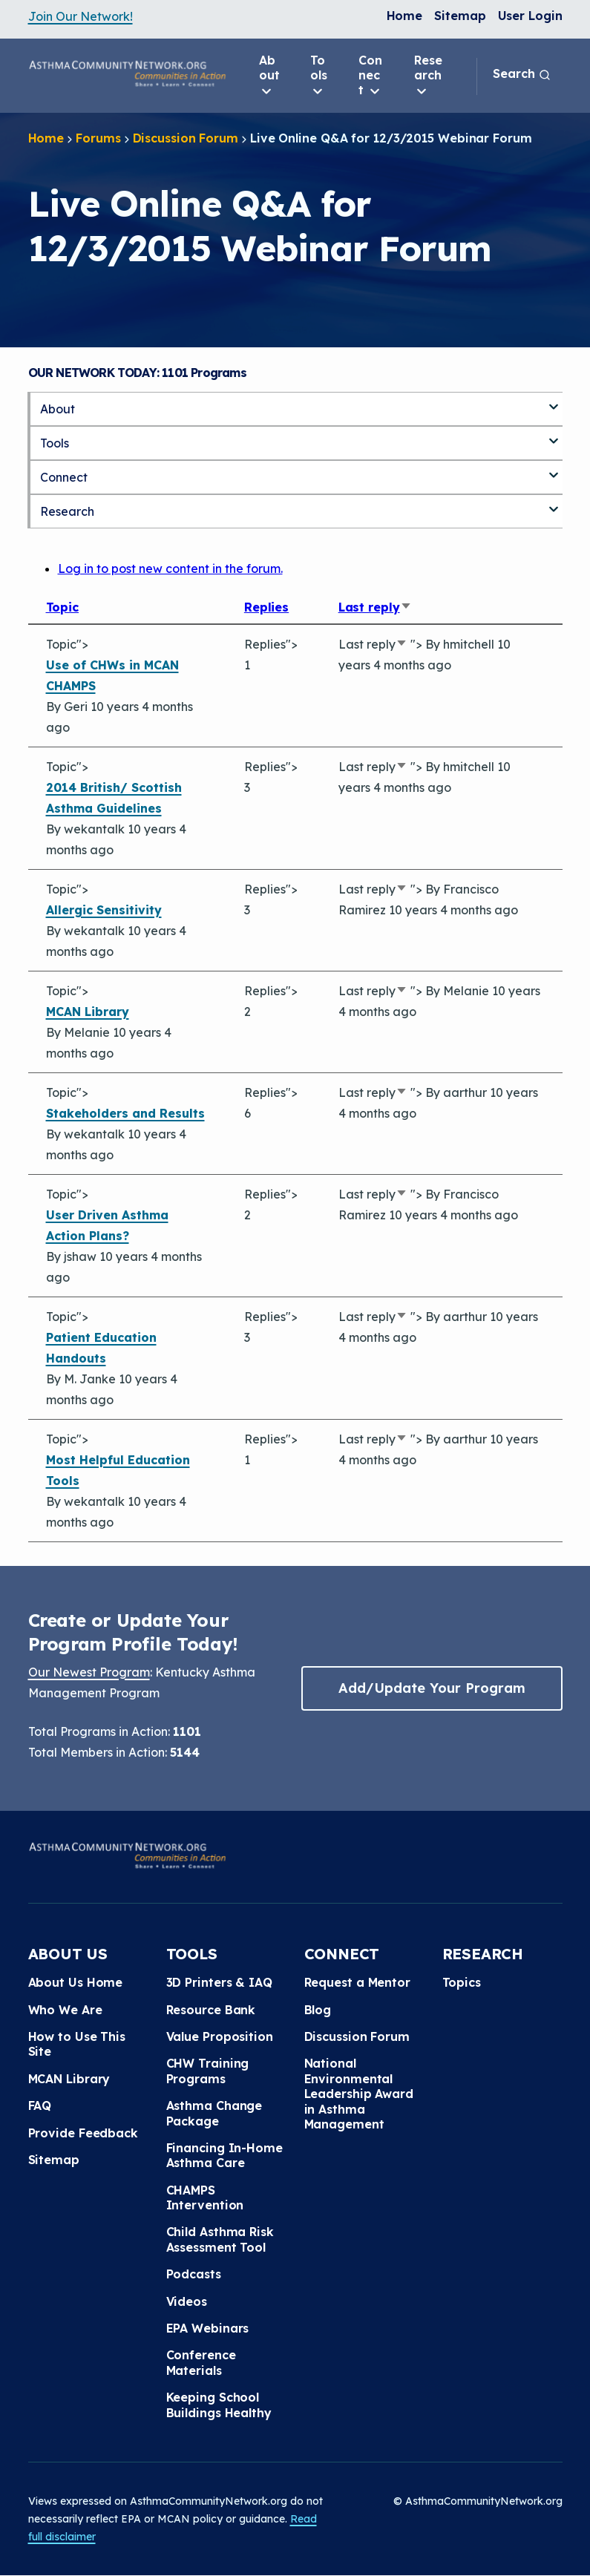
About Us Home (75, 1982)
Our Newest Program (89, 1672)
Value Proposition (219, 2036)
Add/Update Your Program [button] (431, 1688)
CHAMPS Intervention (205, 2197)
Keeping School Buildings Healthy (219, 2404)
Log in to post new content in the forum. (170, 568)
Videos (186, 2301)
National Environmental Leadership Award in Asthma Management (358, 2093)
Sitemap (459, 15)
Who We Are (65, 2009)
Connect (370, 76)
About (269, 76)
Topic (62, 607)
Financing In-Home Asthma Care (224, 2155)
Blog (318, 2009)
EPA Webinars (207, 2328)
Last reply (375, 607)
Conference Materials (201, 2362)
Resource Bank (211, 2009)
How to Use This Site (77, 2044)
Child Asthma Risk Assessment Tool (220, 2239)
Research (428, 76)
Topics (461, 1982)
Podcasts (193, 2274)
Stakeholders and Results (125, 1113)
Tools (318, 76)
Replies (266, 607)
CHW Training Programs (207, 2070)
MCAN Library (87, 1011)
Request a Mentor (357, 1982)
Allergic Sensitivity (104, 909)
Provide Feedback (83, 2133)
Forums (98, 138)
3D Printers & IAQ (219, 1982)
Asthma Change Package (214, 2113)
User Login (530, 15)
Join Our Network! (80, 16)
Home (405, 15)
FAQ (40, 2105)
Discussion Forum (185, 138)
